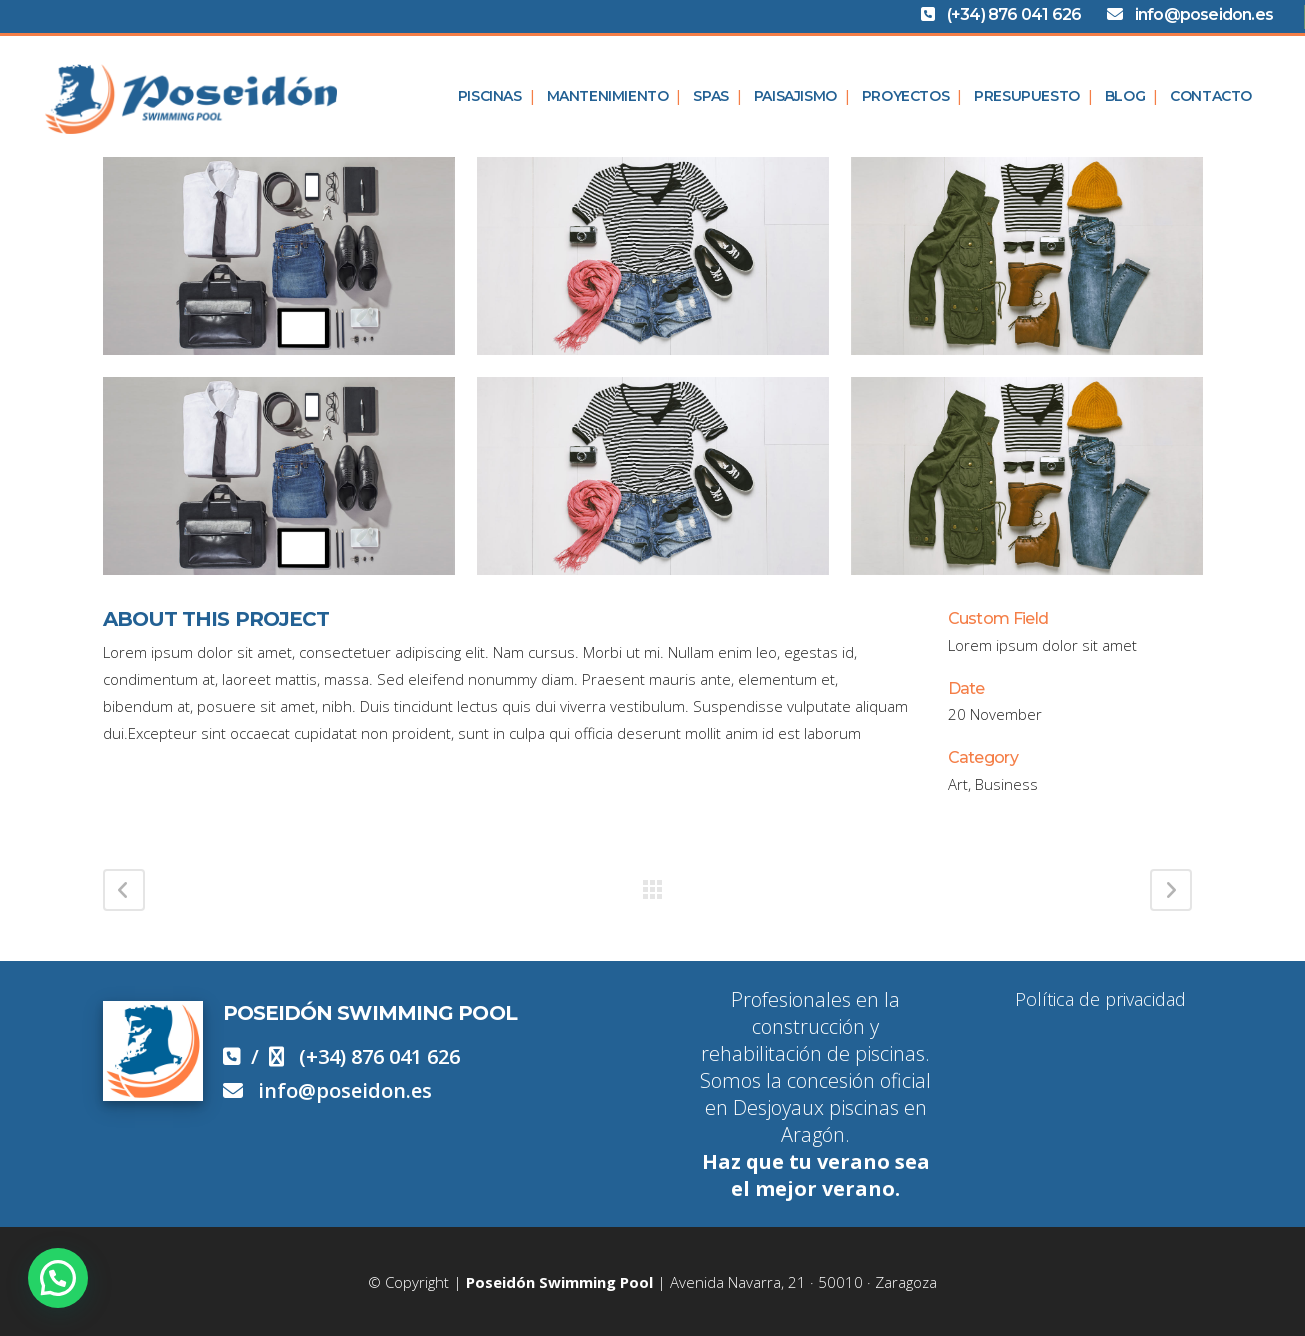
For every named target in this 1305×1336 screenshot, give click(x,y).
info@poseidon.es (1197, 14)
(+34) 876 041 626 (1020, 14)
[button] (58, 1278)
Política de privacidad (1100, 999)
